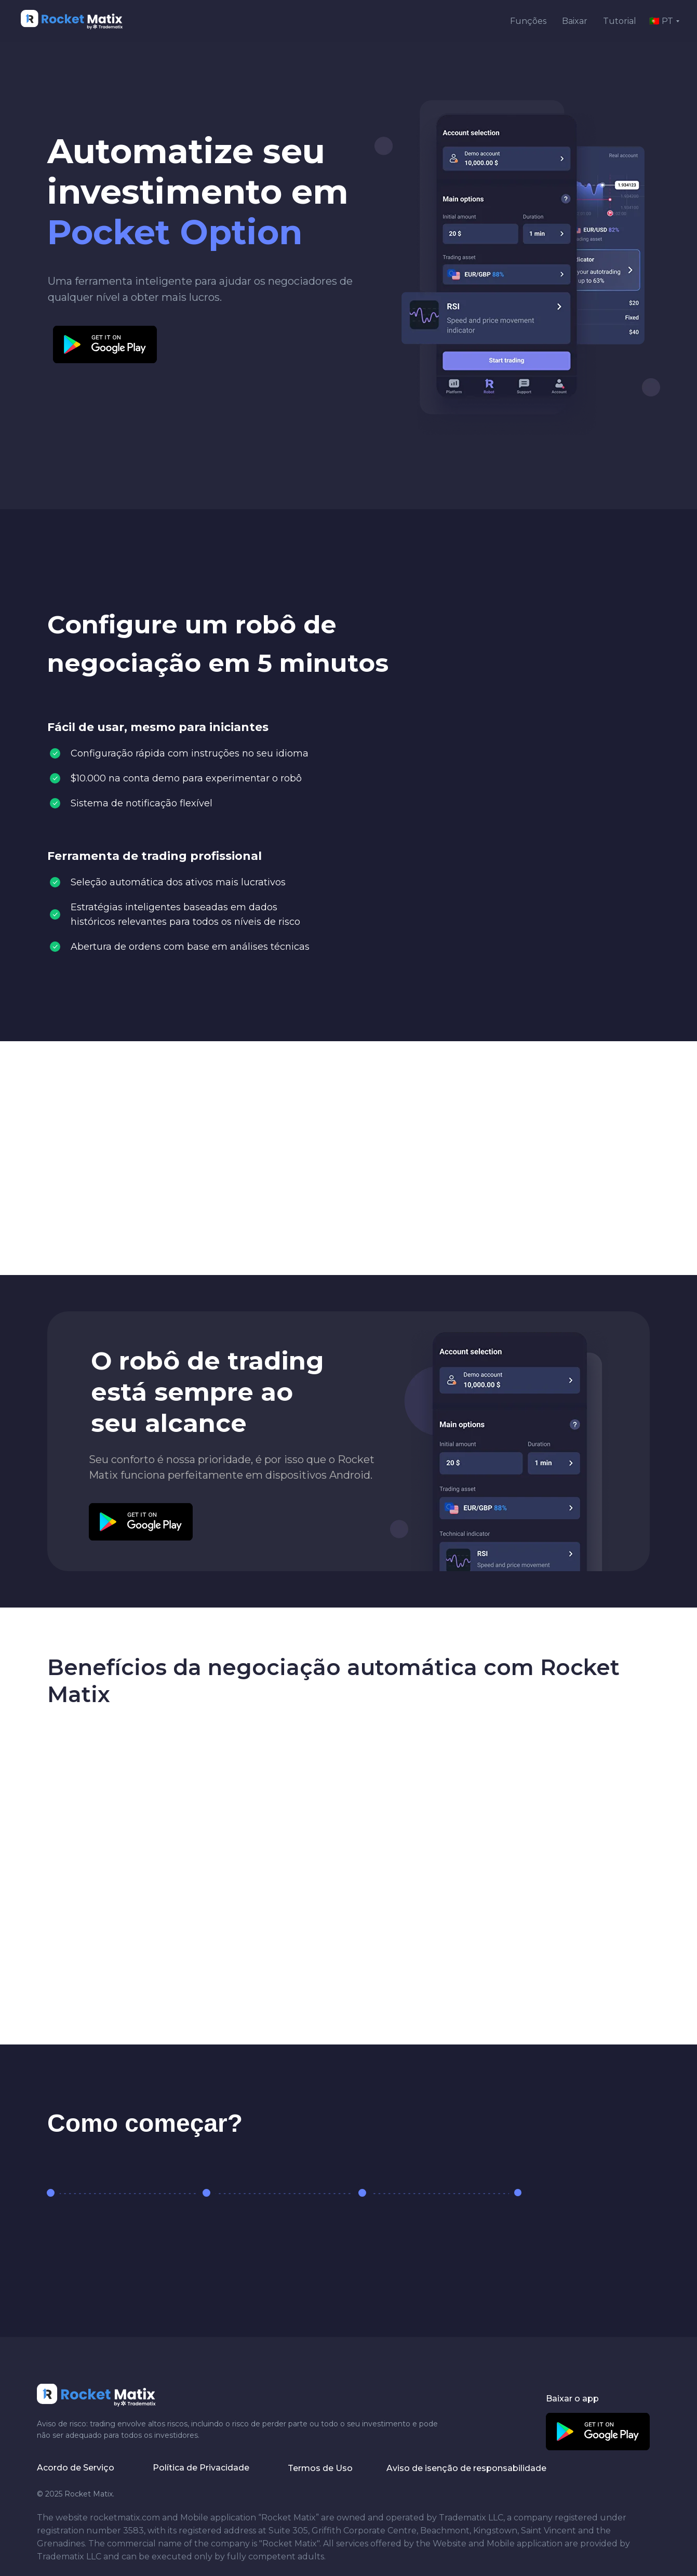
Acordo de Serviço (75, 2468)
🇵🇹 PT (661, 21)
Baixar (574, 21)
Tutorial (619, 21)
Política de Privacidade (201, 2468)
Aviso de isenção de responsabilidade (466, 2468)
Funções (528, 21)
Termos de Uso (320, 2468)
